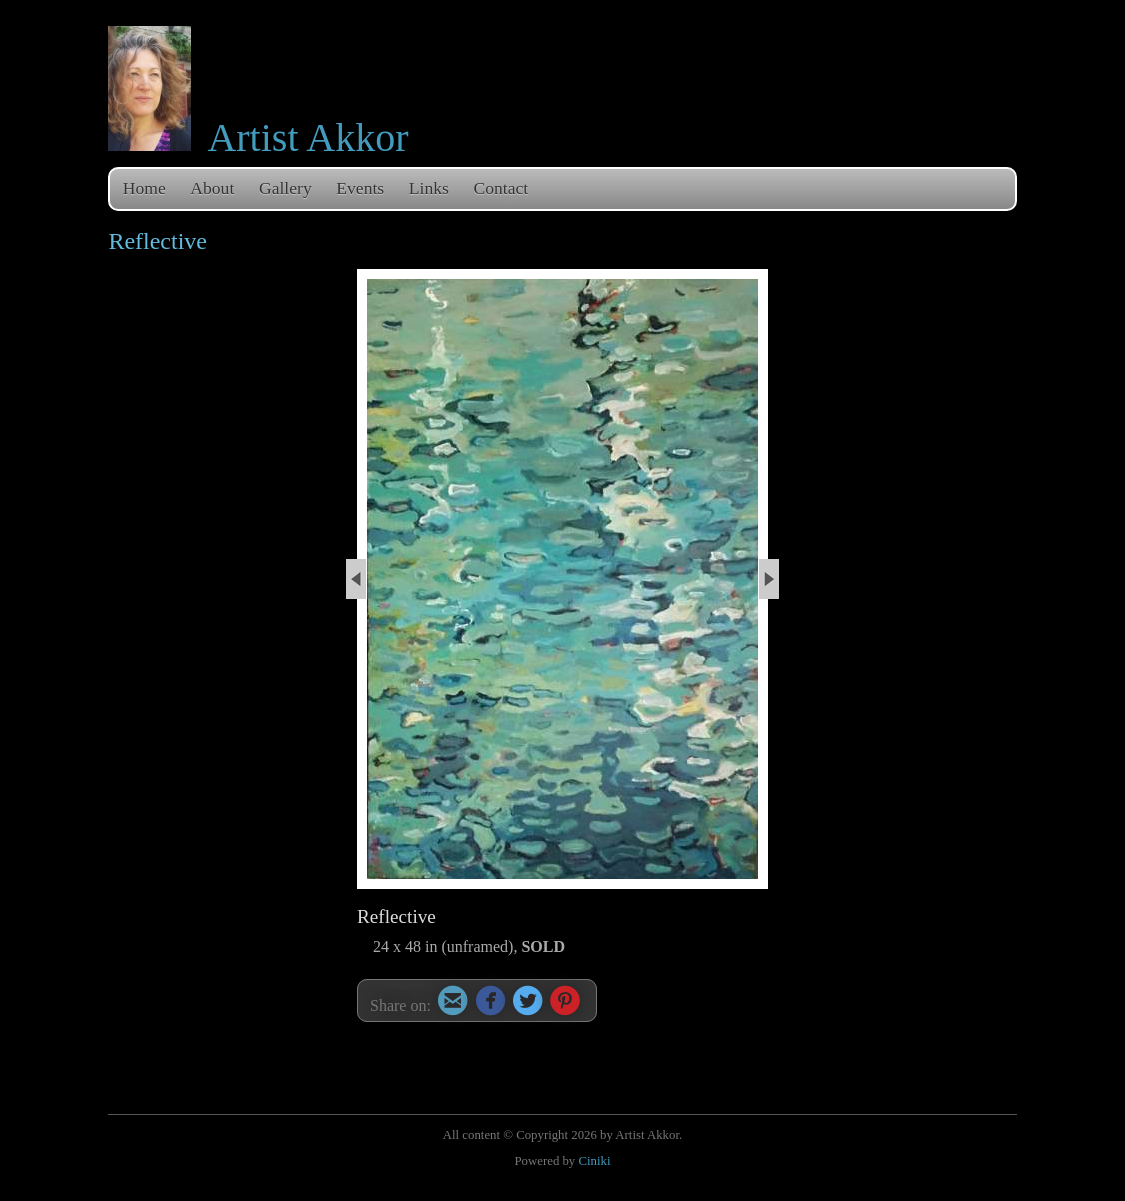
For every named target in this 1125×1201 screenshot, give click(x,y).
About (212, 188)
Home (144, 188)
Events (360, 188)
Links (429, 188)
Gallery (285, 188)
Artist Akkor (307, 137)
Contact (501, 188)
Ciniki (594, 1161)
